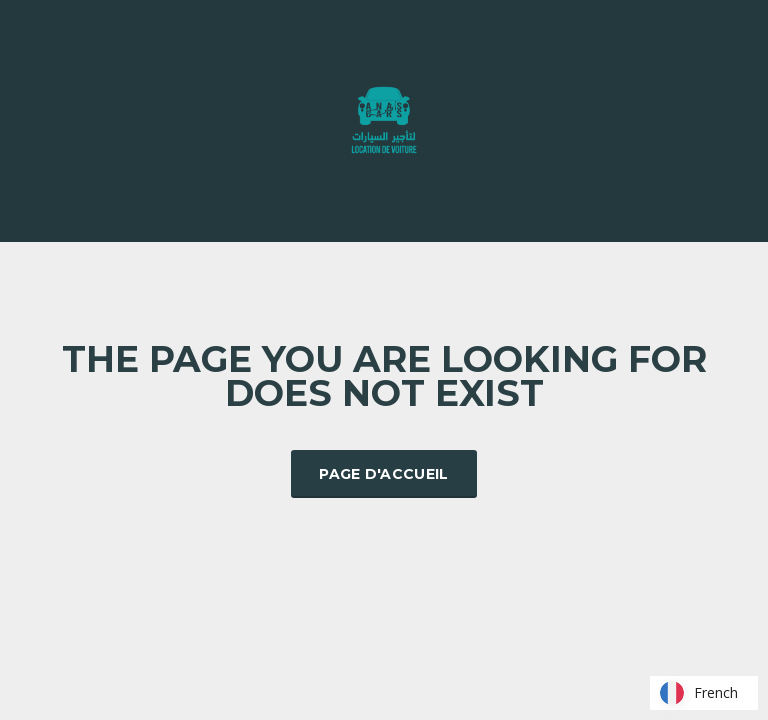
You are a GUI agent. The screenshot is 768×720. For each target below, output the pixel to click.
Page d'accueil (383, 474)
